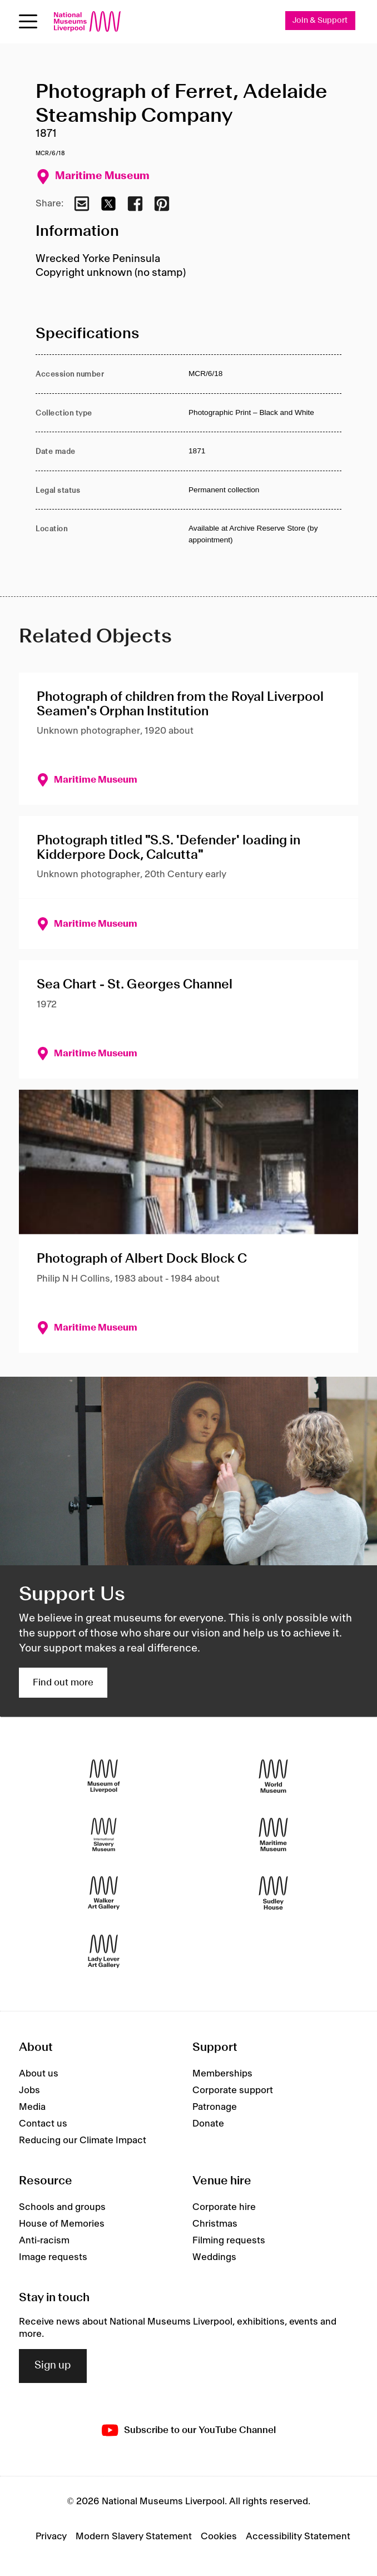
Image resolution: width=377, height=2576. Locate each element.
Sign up (52, 2366)
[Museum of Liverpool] (103, 1776)
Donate (208, 2124)
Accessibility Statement (298, 2536)
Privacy (51, 2536)
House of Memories (62, 2224)
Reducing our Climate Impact (82, 2140)
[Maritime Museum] (273, 1835)
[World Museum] (273, 1776)
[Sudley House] (273, 1893)
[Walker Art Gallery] (103, 1893)
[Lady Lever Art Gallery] (103, 1951)
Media (32, 2107)
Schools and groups (62, 2207)
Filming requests (228, 2241)
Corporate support (232, 2090)
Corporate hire (224, 2207)
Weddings (214, 2257)
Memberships (222, 2074)
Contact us (43, 2124)
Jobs (29, 2090)
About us (38, 2074)
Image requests (53, 2257)
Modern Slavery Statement (134, 2536)
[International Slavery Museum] (103, 1835)
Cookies (219, 2536)
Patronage (214, 2107)
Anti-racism (44, 2241)
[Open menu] (28, 21)
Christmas (214, 2224)
